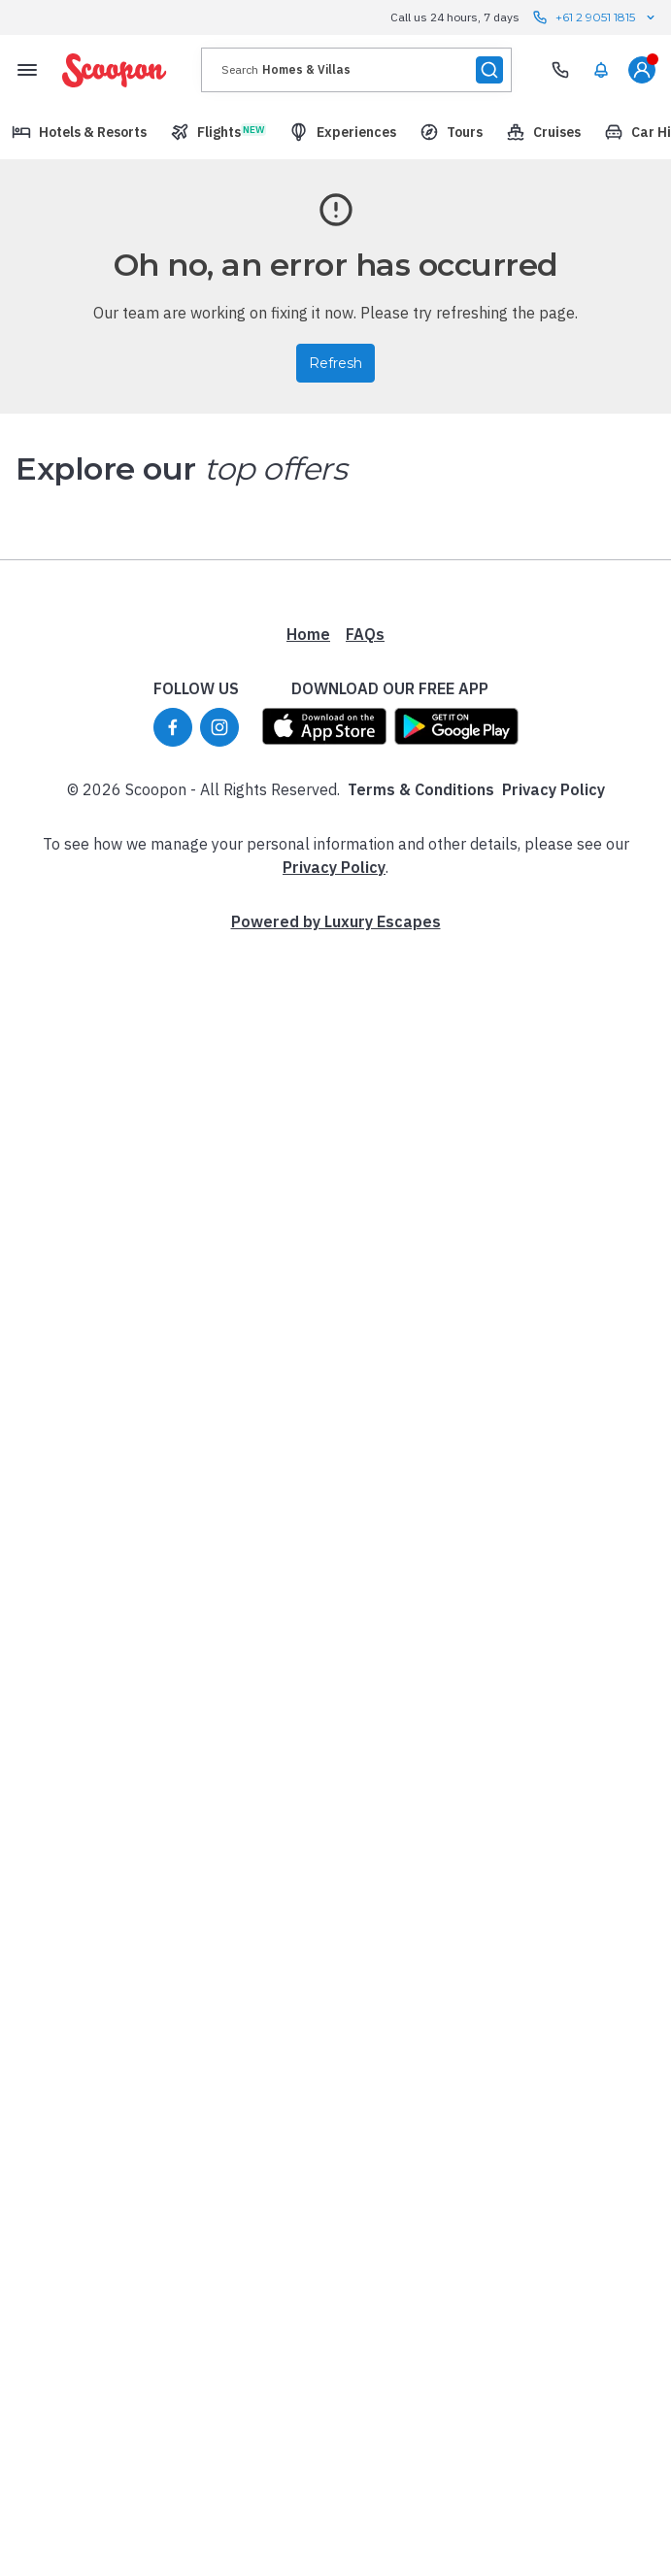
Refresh (335, 363)
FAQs (365, 634)
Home (308, 634)
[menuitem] (601, 69)
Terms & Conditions (421, 789)
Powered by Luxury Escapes (336, 921)
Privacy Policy (553, 789)
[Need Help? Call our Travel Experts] (560, 70)
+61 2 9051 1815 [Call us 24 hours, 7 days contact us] (595, 17)
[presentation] (356, 70)
